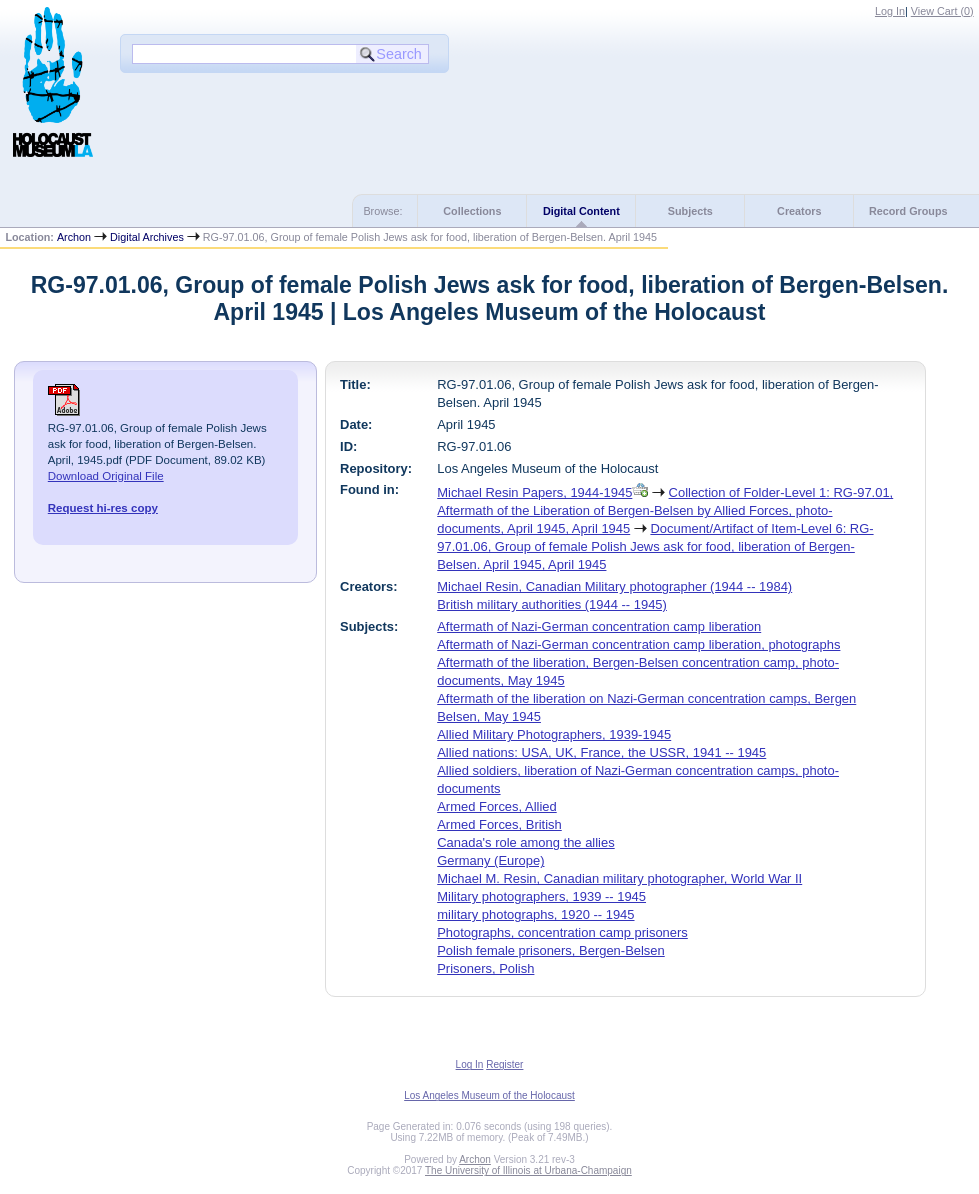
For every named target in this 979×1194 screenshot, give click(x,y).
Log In (890, 11)
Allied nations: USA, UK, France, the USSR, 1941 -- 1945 (601, 752)
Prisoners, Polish (485, 968)
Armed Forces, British (499, 824)
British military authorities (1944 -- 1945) (552, 604)
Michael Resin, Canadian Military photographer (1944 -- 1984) (614, 586)
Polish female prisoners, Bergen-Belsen (551, 950)
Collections (472, 211)
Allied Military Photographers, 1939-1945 (554, 734)
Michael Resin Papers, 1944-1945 (534, 492)
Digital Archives (147, 237)
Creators (799, 211)
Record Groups (908, 211)
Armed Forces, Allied (497, 806)
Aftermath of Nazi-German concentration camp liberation (599, 626)
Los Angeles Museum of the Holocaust (489, 1095)
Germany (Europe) (490, 860)
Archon (74, 237)
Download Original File (106, 476)
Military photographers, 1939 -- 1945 (541, 896)
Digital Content (581, 211)
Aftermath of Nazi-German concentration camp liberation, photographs (638, 644)
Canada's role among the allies (525, 842)
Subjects (690, 211)
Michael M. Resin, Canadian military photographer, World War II (619, 878)
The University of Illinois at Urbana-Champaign (528, 1170)
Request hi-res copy (103, 508)
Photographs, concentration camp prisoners (562, 932)
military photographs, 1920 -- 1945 (535, 914)
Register (504, 1064)
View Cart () (942, 11)
